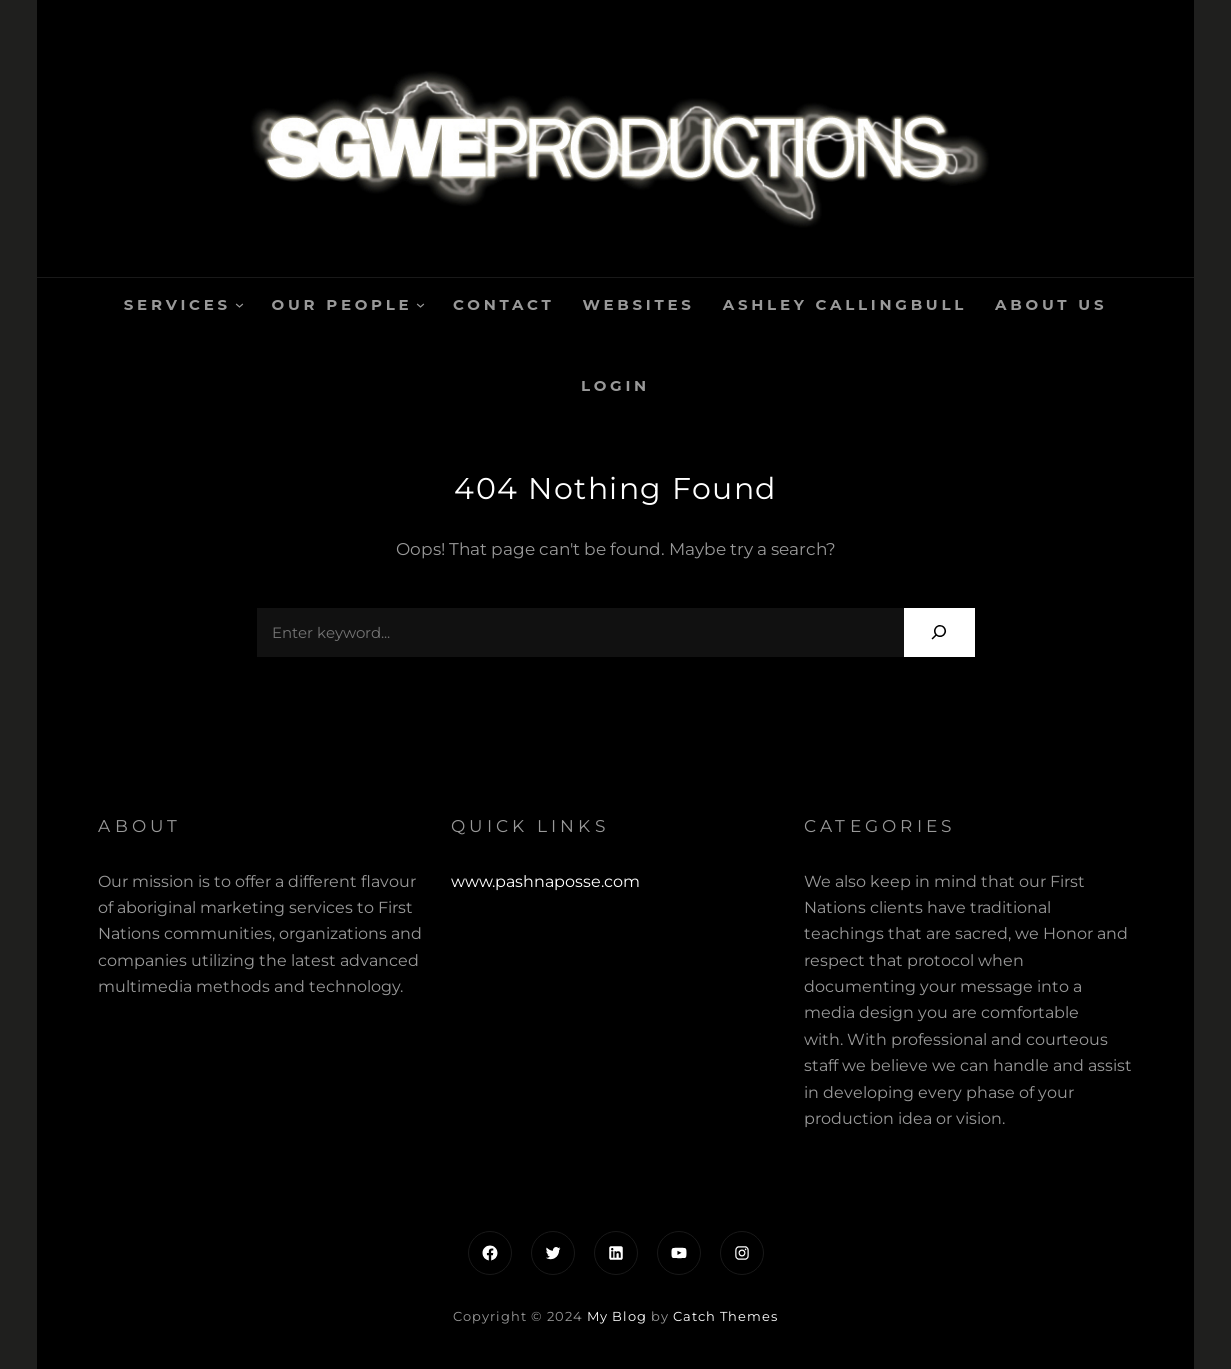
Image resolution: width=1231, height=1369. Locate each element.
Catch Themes (725, 1316)
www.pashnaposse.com (545, 881)
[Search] (939, 632)
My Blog (617, 1316)
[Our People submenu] (420, 304)
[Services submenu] (239, 304)
